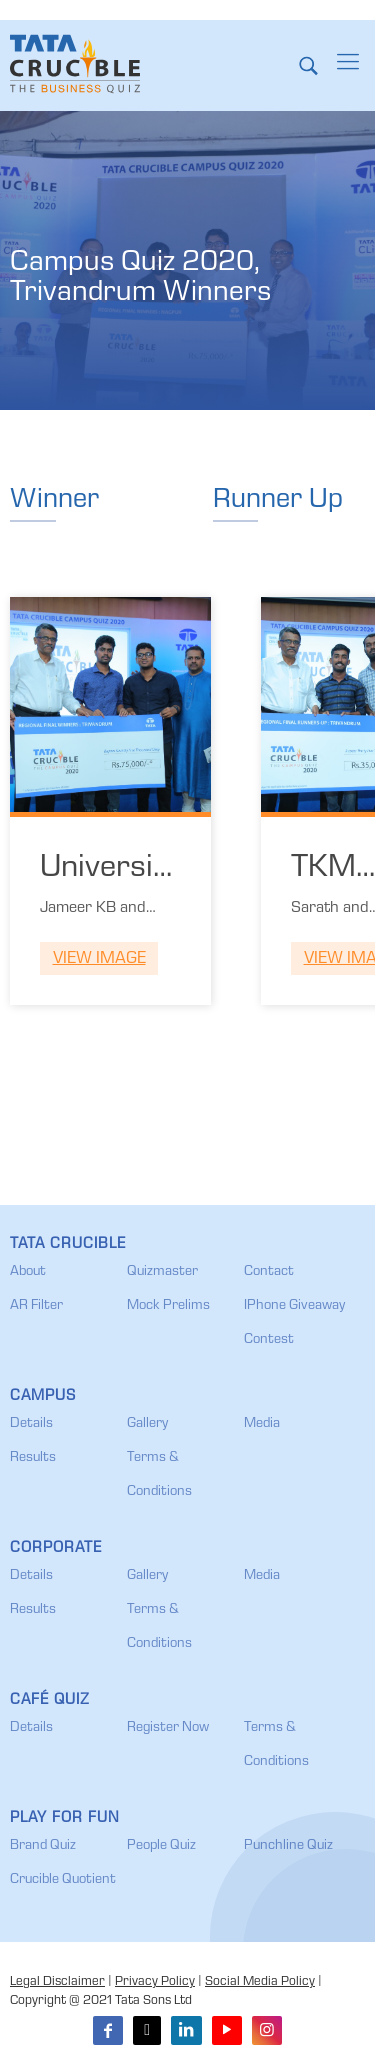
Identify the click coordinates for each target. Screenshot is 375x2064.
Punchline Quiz (288, 1846)
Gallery (147, 1424)
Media (262, 1424)
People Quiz (161, 1846)
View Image (99, 959)
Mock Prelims (168, 1306)
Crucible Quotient (63, 1880)
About (28, 1272)
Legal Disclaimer (57, 1982)
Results (33, 1458)
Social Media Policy (260, 1982)
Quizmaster (162, 1272)
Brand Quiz (43, 1846)
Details (31, 1424)
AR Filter (36, 1306)
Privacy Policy (155, 1982)
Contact (269, 1272)
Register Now (168, 1728)
